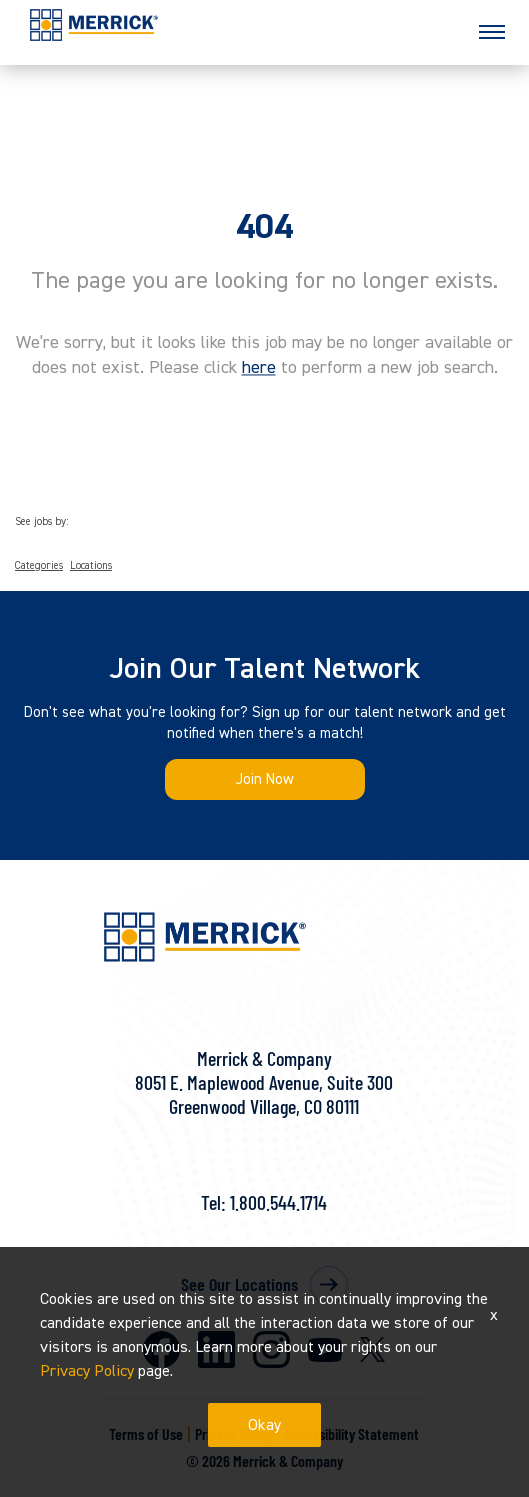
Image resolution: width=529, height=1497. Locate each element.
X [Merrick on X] (372, 1349)
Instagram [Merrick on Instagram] (271, 1349)
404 (264, 227)
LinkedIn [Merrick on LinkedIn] (216, 1349)
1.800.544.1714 (278, 1202)
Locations (91, 566)
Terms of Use (146, 1433)
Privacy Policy (234, 1433)
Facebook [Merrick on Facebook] (161, 1349)
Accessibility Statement (352, 1433)
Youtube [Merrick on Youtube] (325, 1350)
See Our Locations (239, 1284)
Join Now (265, 779)
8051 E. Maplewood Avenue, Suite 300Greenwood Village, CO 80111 (264, 1094)
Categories (39, 566)
